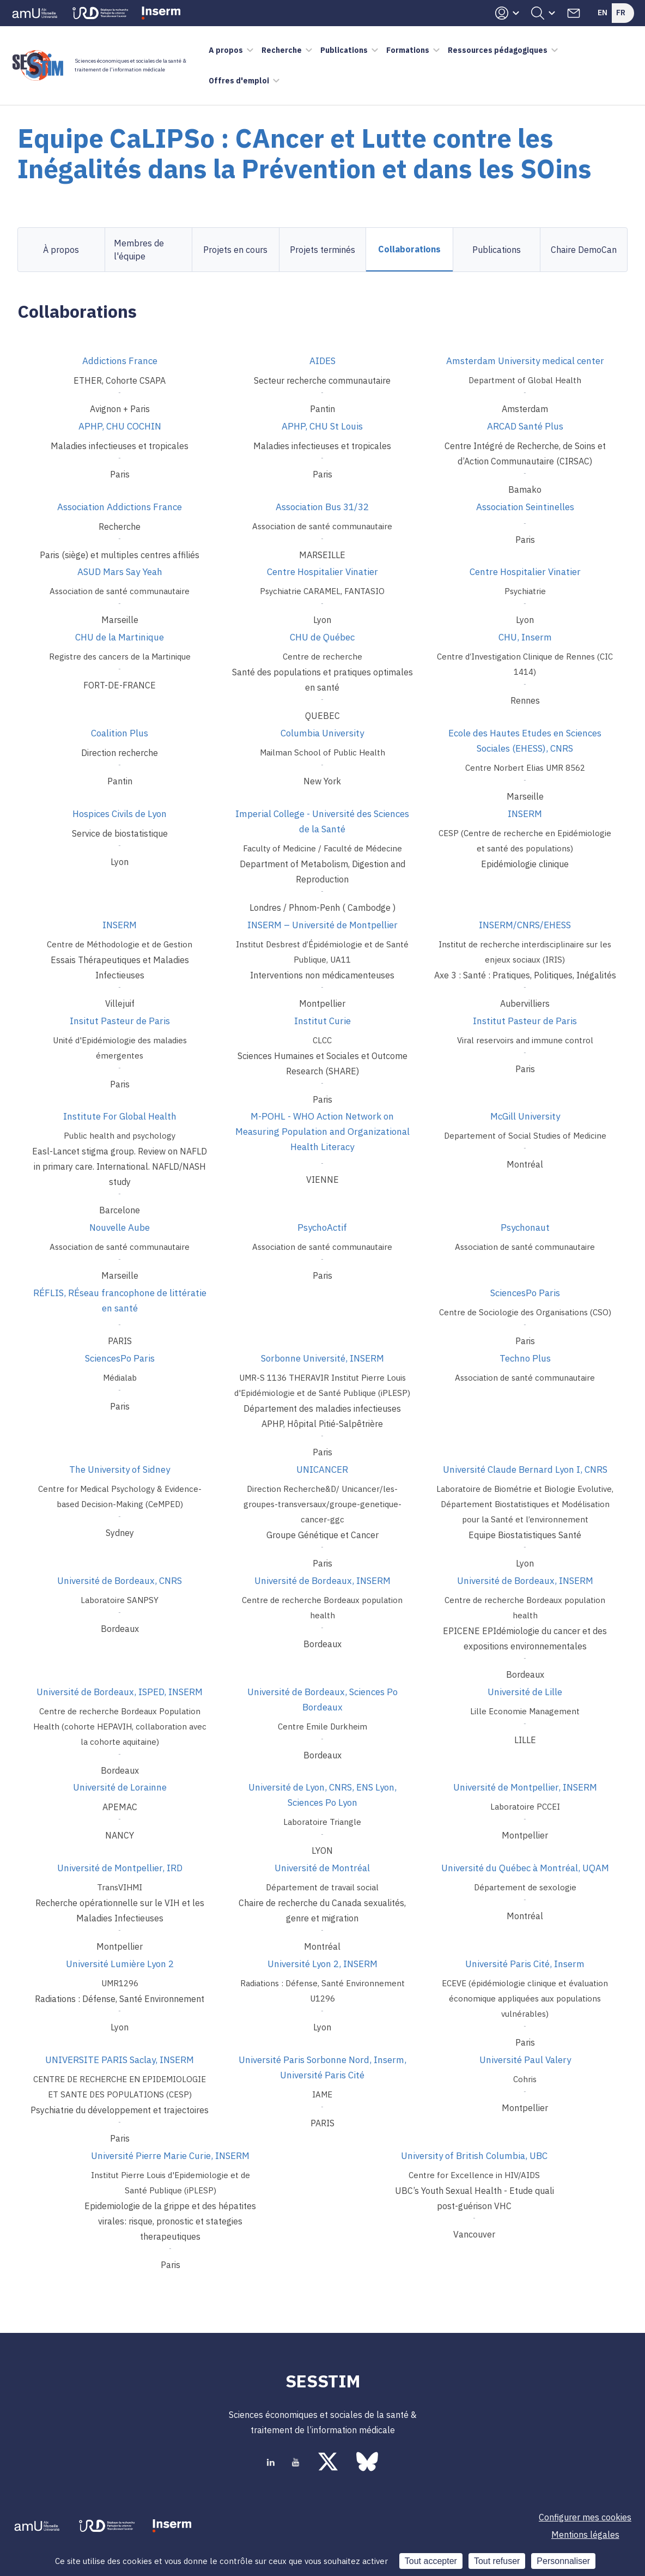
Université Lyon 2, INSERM (322, 1964)
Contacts (573, 13)
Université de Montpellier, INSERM (525, 1787)
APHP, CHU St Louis (322, 426)
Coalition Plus (119, 733)
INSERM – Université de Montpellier (322, 925)
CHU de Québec (322, 637)
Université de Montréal (322, 1868)
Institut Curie (322, 1021)
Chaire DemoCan (584, 249)
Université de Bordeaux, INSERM (322, 1581)
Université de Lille (525, 1692)
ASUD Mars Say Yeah (119, 572)
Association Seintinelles (525, 507)
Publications (496, 249)
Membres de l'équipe (139, 250)
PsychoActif (322, 1227)
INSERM (525, 814)
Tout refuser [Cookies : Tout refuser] (497, 2561)
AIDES (322, 361)
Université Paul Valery (525, 2060)
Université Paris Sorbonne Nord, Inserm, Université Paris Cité (322, 2067)
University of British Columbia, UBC (474, 2156)
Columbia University (322, 733)
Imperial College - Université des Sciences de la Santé (322, 821)
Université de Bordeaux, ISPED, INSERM (119, 1692)
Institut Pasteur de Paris (525, 1021)
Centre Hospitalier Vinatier (322, 572)
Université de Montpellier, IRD (119, 1868)
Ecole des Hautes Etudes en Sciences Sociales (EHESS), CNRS (524, 740)
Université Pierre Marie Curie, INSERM (170, 2156)
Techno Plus (525, 1358)
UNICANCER (322, 1470)
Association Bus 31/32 (322, 507)
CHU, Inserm (525, 637)
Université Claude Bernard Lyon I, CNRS (525, 1470)
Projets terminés (322, 249)
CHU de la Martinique (119, 637)
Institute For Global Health (120, 1116)
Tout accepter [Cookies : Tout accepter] (431, 2561)
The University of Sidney (119, 1470)
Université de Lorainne (120, 1787)
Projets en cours (235, 249)
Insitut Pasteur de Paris (120, 1021)
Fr (620, 12)
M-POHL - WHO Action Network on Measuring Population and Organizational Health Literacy (322, 1131)
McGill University (525, 1116)
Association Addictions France (119, 507)
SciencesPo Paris (525, 1293)
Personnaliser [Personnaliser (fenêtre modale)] (563, 2561)
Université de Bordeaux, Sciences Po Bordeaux (322, 1699)
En (602, 12)
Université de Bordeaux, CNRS (119, 1581)
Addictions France (119, 361)
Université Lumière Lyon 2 (120, 1964)
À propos (61, 249)
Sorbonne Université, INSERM (322, 1358)
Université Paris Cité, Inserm (525, 1964)
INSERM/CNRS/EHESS (525, 925)
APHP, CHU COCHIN (119, 426)
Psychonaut (525, 1227)
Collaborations (409, 249)
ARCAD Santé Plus (525, 426)
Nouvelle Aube (119, 1227)
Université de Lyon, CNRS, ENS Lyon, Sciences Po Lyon (322, 1795)
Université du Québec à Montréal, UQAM (525, 1868)
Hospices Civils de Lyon (119, 814)
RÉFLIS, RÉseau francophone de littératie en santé (119, 1300)
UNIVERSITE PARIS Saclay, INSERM (119, 2060)
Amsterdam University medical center (525, 361)
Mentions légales (585, 2534)
